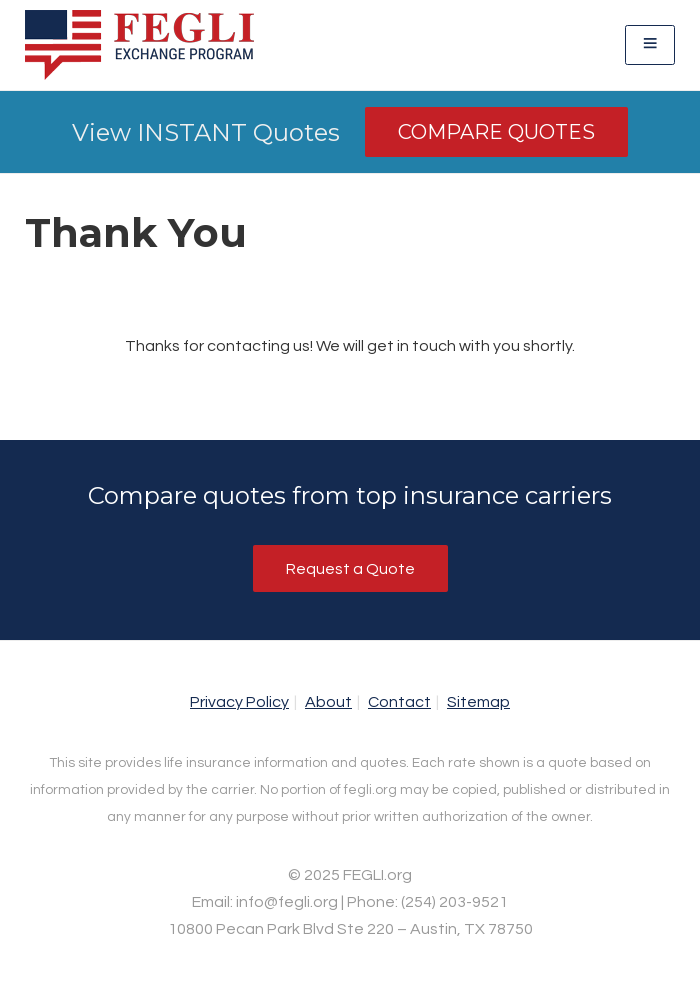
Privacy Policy (239, 702)
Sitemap (478, 702)
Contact (399, 702)
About (328, 702)
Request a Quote (350, 569)
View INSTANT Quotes (206, 132)
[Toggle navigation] (650, 44)
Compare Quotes (496, 132)
